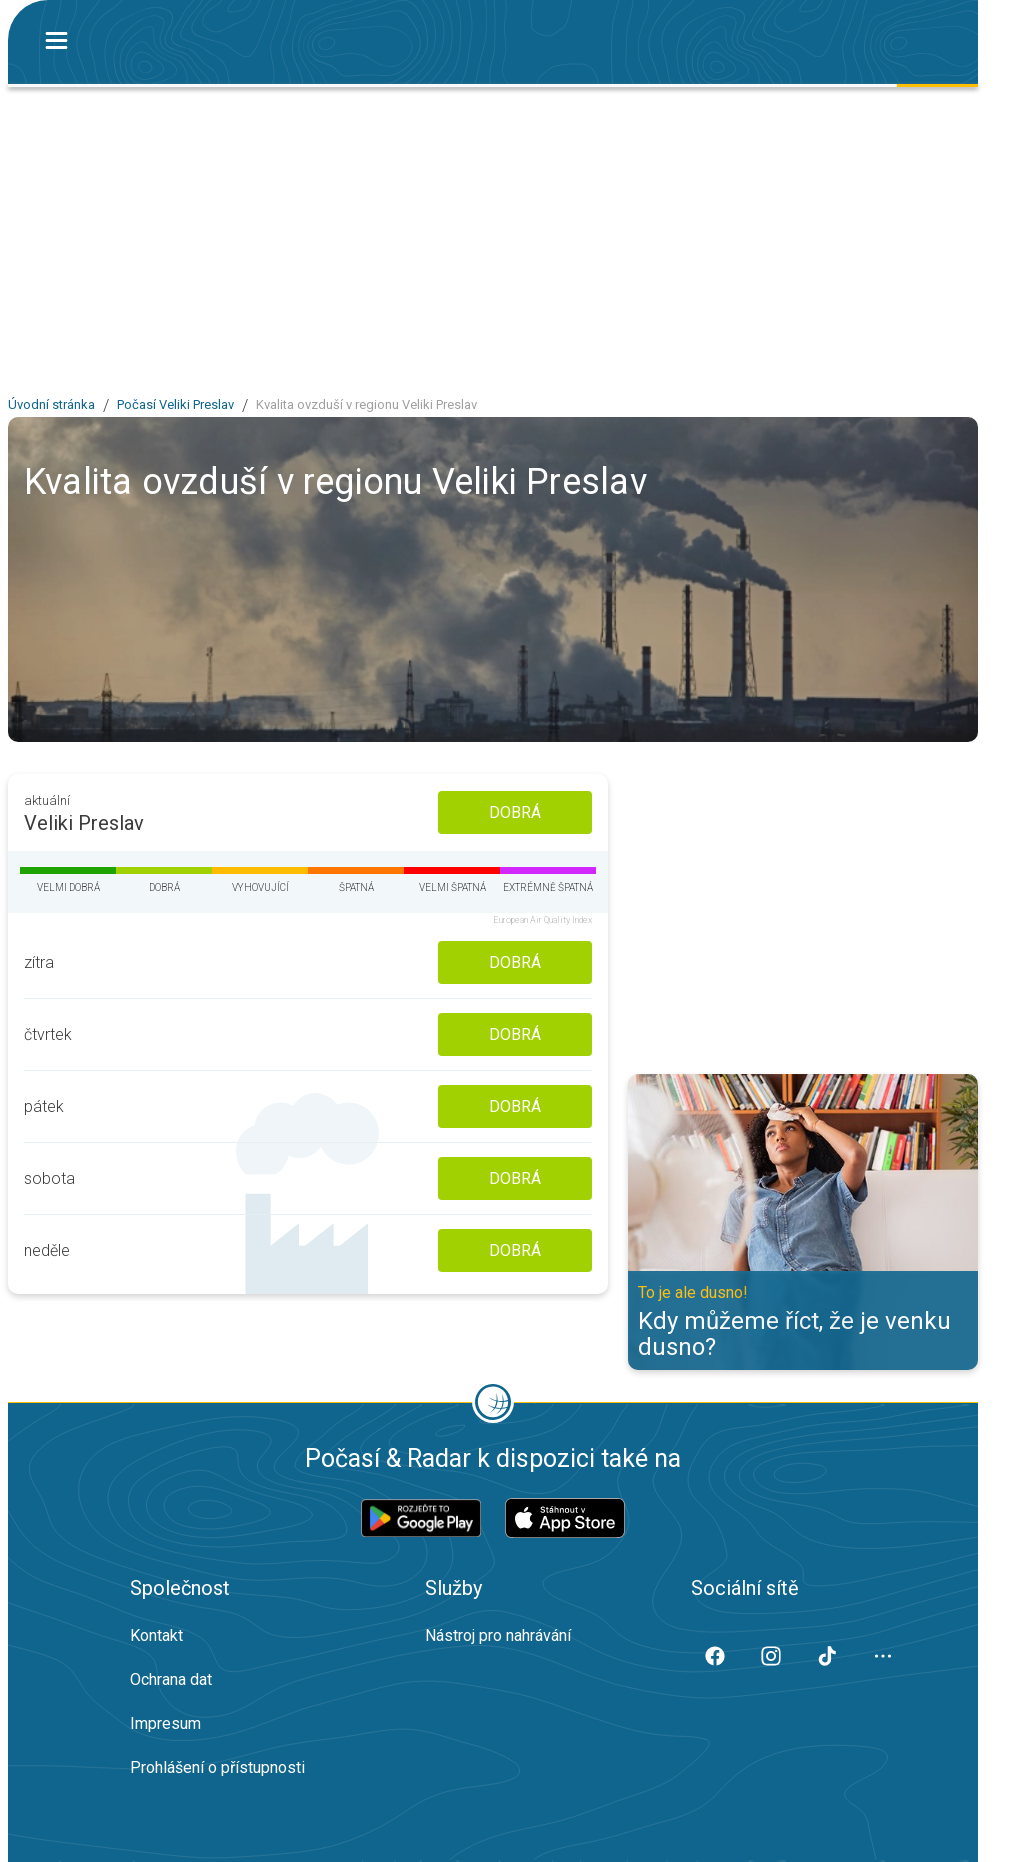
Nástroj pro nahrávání (498, 1635)
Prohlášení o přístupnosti (217, 1767)
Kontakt (156, 1635)
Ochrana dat (171, 1679)
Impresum (165, 1723)
